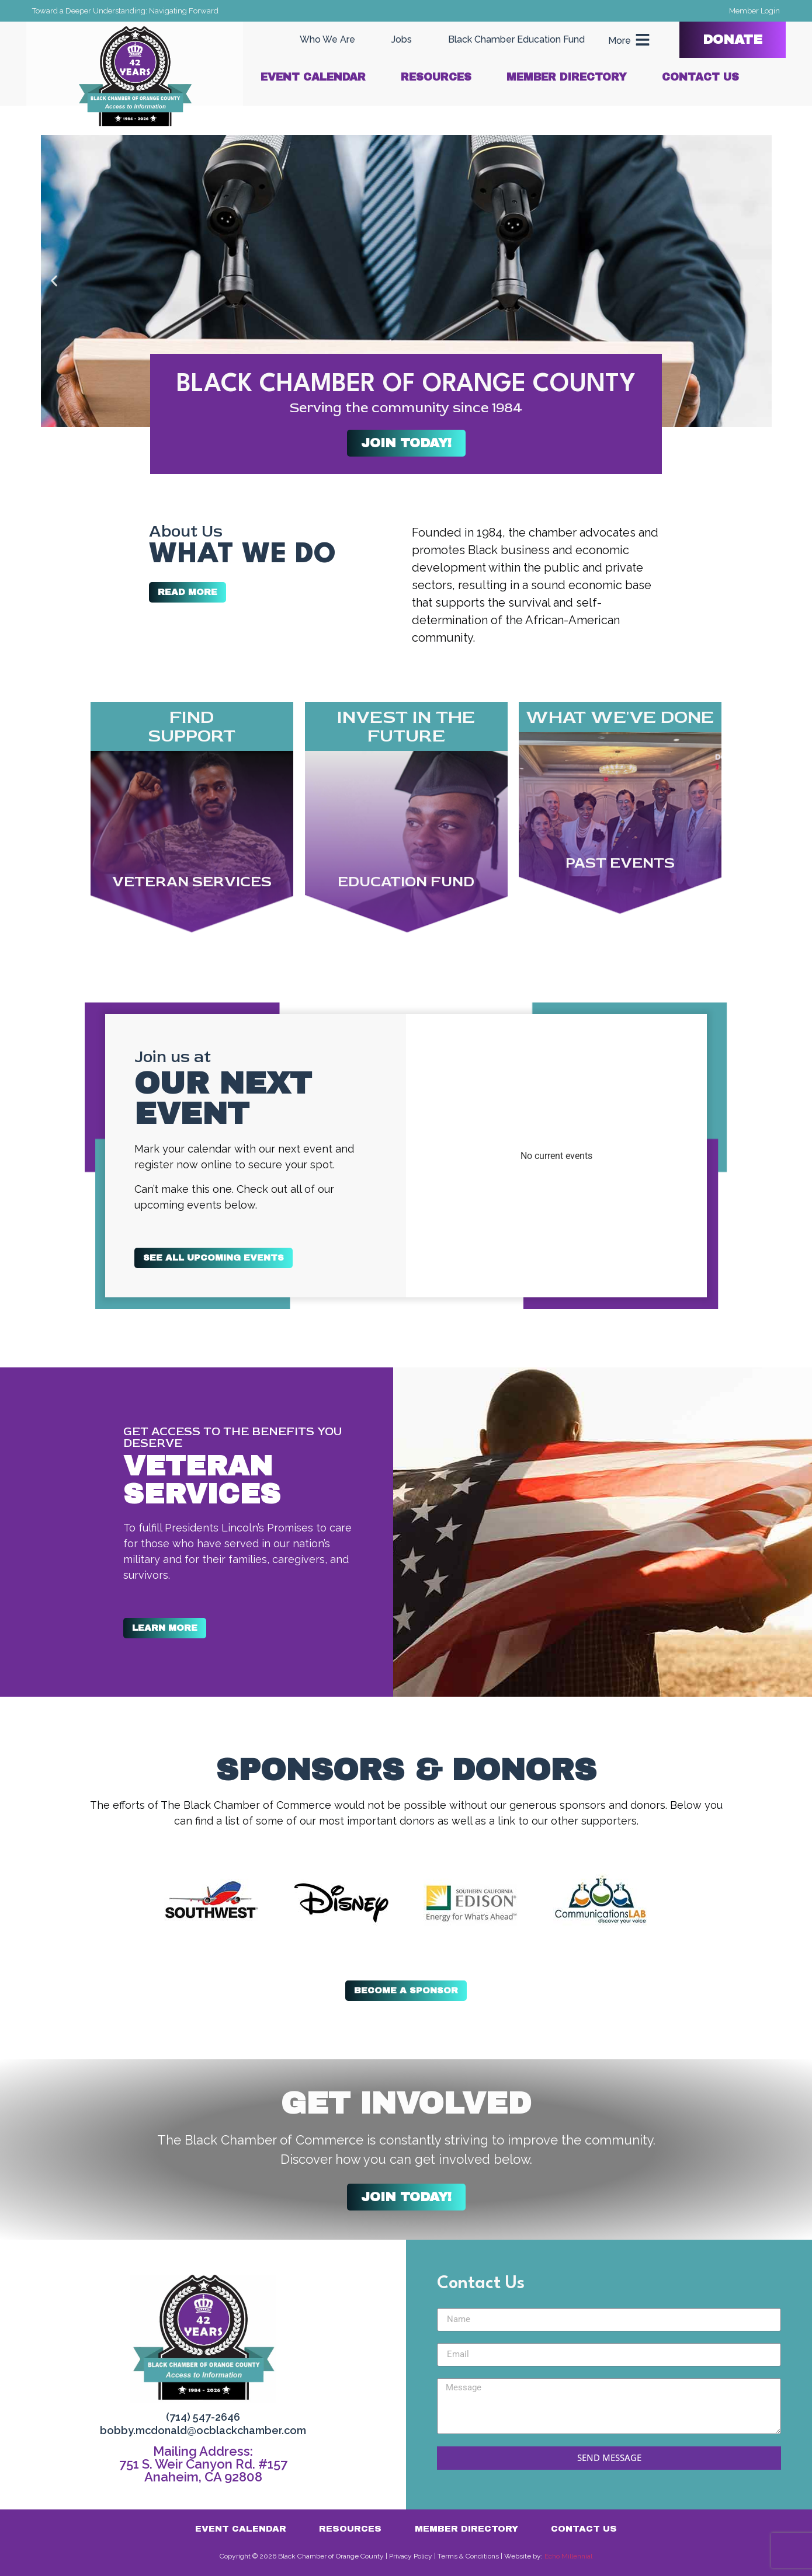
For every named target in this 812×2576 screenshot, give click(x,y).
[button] (54, 281)
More (619, 40)
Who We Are (327, 39)
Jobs (401, 39)
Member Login (754, 10)
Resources (436, 77)
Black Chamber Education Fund (516, 39)
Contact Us (700, 77)
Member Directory (566, 77)
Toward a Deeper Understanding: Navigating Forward (125, 10)
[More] (642, 39)
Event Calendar (313, 77)
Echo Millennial (568, 2556)
